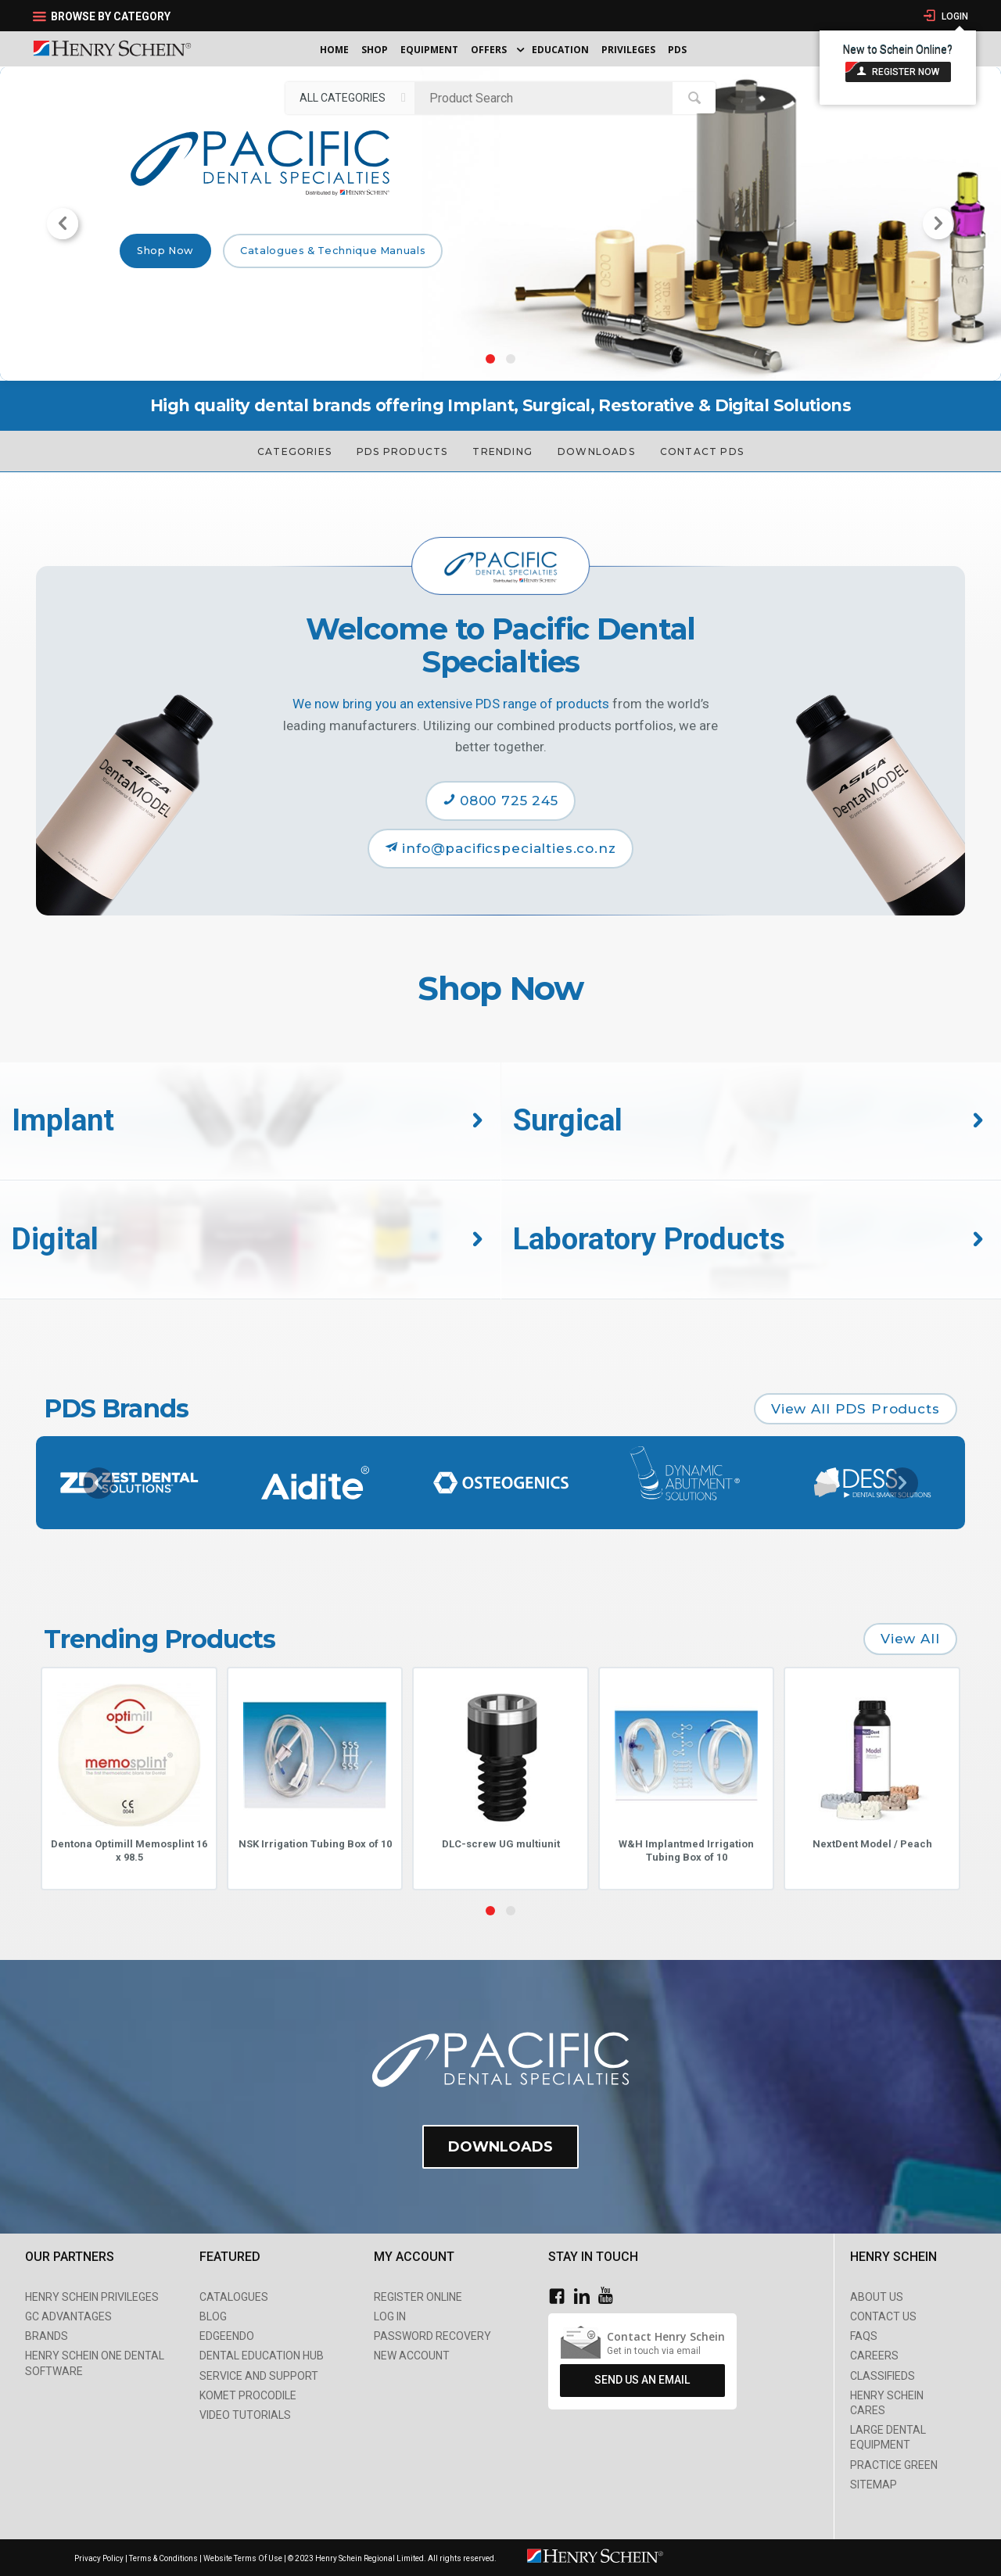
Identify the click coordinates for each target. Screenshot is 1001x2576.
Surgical (567, 1120)
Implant (63, 1120)
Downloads (596, 451)
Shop (374, 49)
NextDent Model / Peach (872, 1844)
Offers (489, 49)
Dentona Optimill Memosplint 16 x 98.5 (129, 1850)
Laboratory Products (649, 1238)
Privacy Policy (99, 2558)
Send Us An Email (642, 2380)
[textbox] (547, 97)
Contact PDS (702, 451)
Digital (55, 1238)
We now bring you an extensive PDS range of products (450, 703)
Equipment (429, 49)
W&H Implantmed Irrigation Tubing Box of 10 (686, 1850)
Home (334, 49)
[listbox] (349, 97)
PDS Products (402, 451)
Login (953, 16)
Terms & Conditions (163, 2558)
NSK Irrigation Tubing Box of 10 (315, 1844)
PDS (677, 49)
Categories (294, 451)
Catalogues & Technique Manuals (332, 250)
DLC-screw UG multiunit (501, 1844)
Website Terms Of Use (242, 2558)
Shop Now (165, 250)
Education (560, 49)
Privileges (628, 49)
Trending (502, 451)
